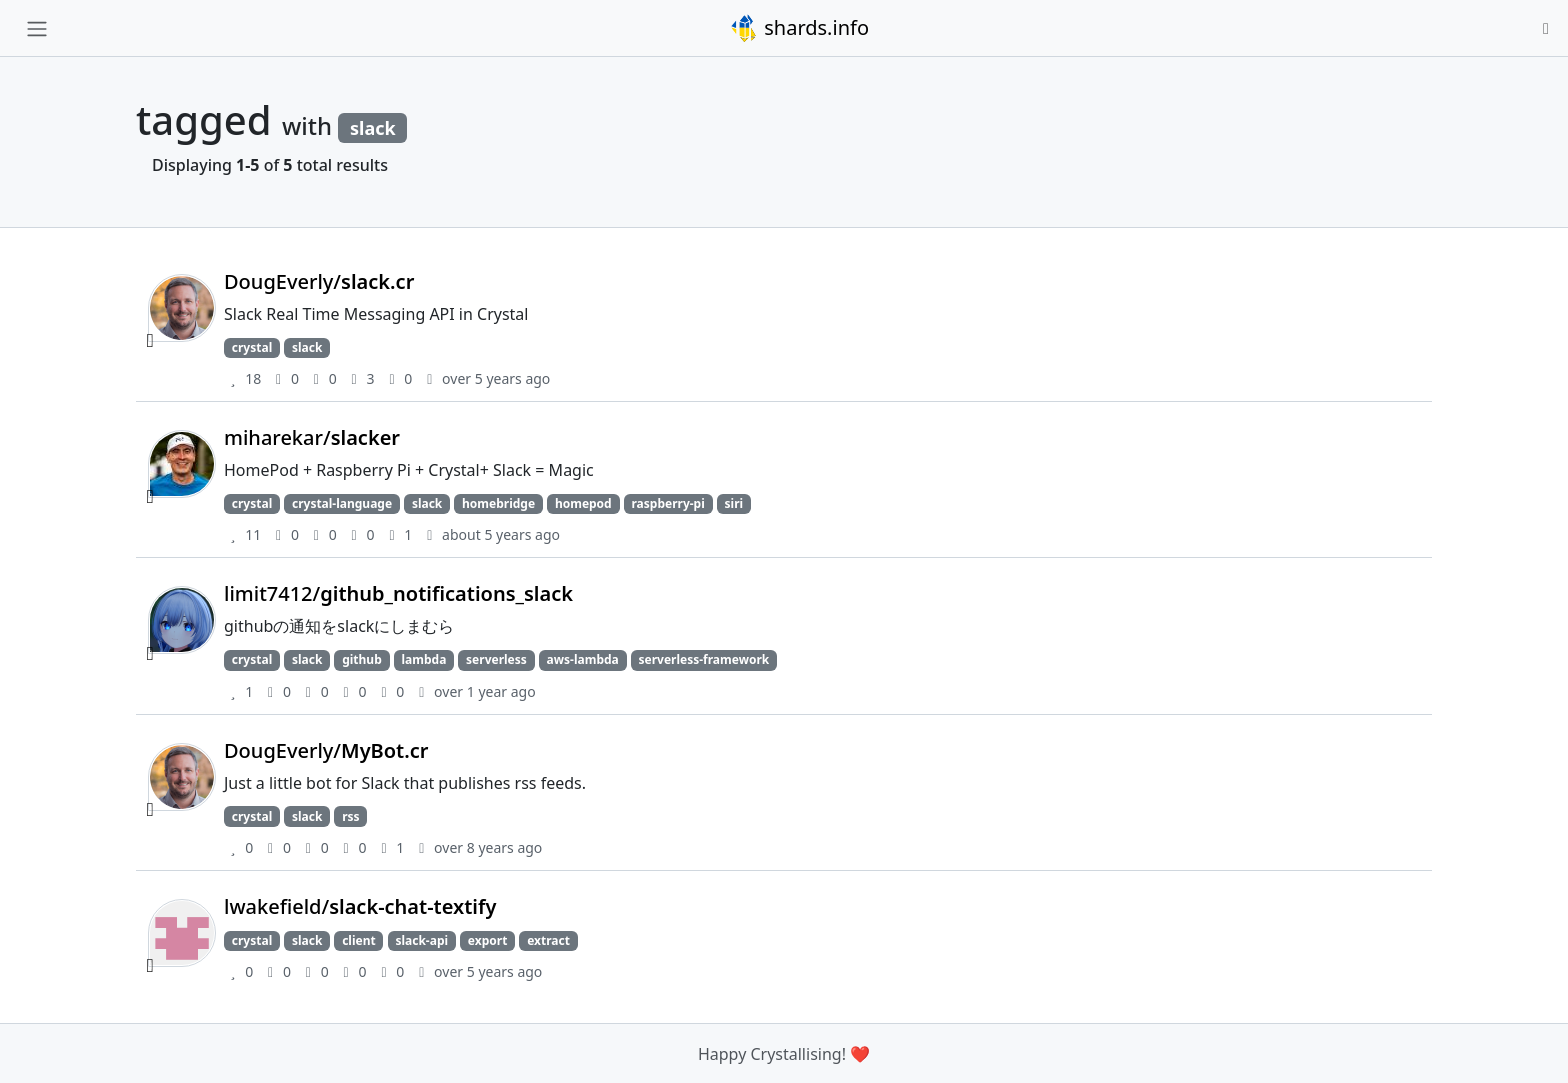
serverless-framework (704, 659)
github (362, 659)
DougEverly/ (319, 281)
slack (307, 347)
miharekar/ (312, 437)
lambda (424, 659)
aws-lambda (583, 659)
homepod (583, 503)
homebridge (498, 503)
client (359, 940)
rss (350, 816)
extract (548, 940)
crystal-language (342, 503)
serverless (496, 659)
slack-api (421, 940)
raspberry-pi (667, 503)
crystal (252, 347)
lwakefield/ (360, 906)
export (488, 940)
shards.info (799, 28)
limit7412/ (398, 593)
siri (734, 503)
